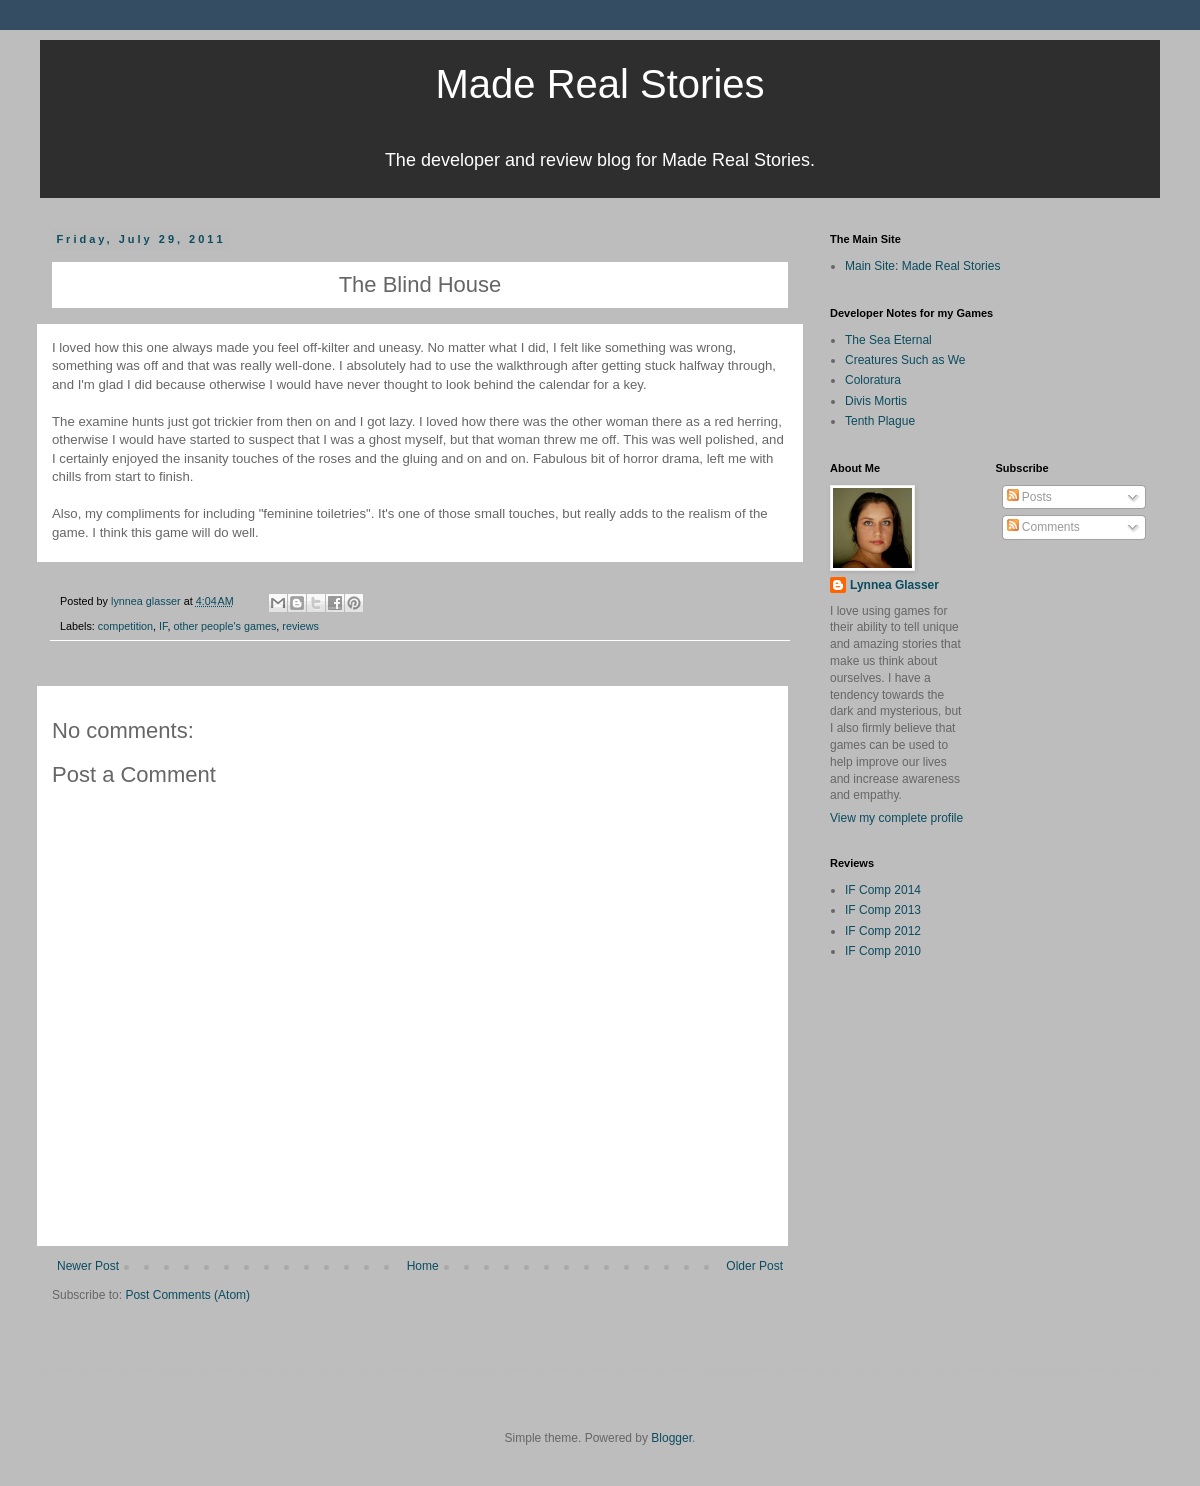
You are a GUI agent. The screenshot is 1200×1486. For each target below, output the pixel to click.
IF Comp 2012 (883, 931)
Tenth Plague (880, 421)
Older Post (754, 1266)
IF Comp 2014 (883, 890)
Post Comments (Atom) (187, 1295)
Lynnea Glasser (894, 585)
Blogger (671, 1438)
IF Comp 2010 (883, 951)
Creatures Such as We (905, 360)
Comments (1043, 527)
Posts (1029, 497)
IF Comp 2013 (883, 910)
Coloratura (873, 380)
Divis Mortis (876, 401)
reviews (300, 626)
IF (163, 626)
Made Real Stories (599, 84)
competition (125, 626)
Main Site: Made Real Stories (922, 266)
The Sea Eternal (888, 340)
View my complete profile (896, 818)
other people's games (224, 626)
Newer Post (88, 1266)
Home (423, 1266)
